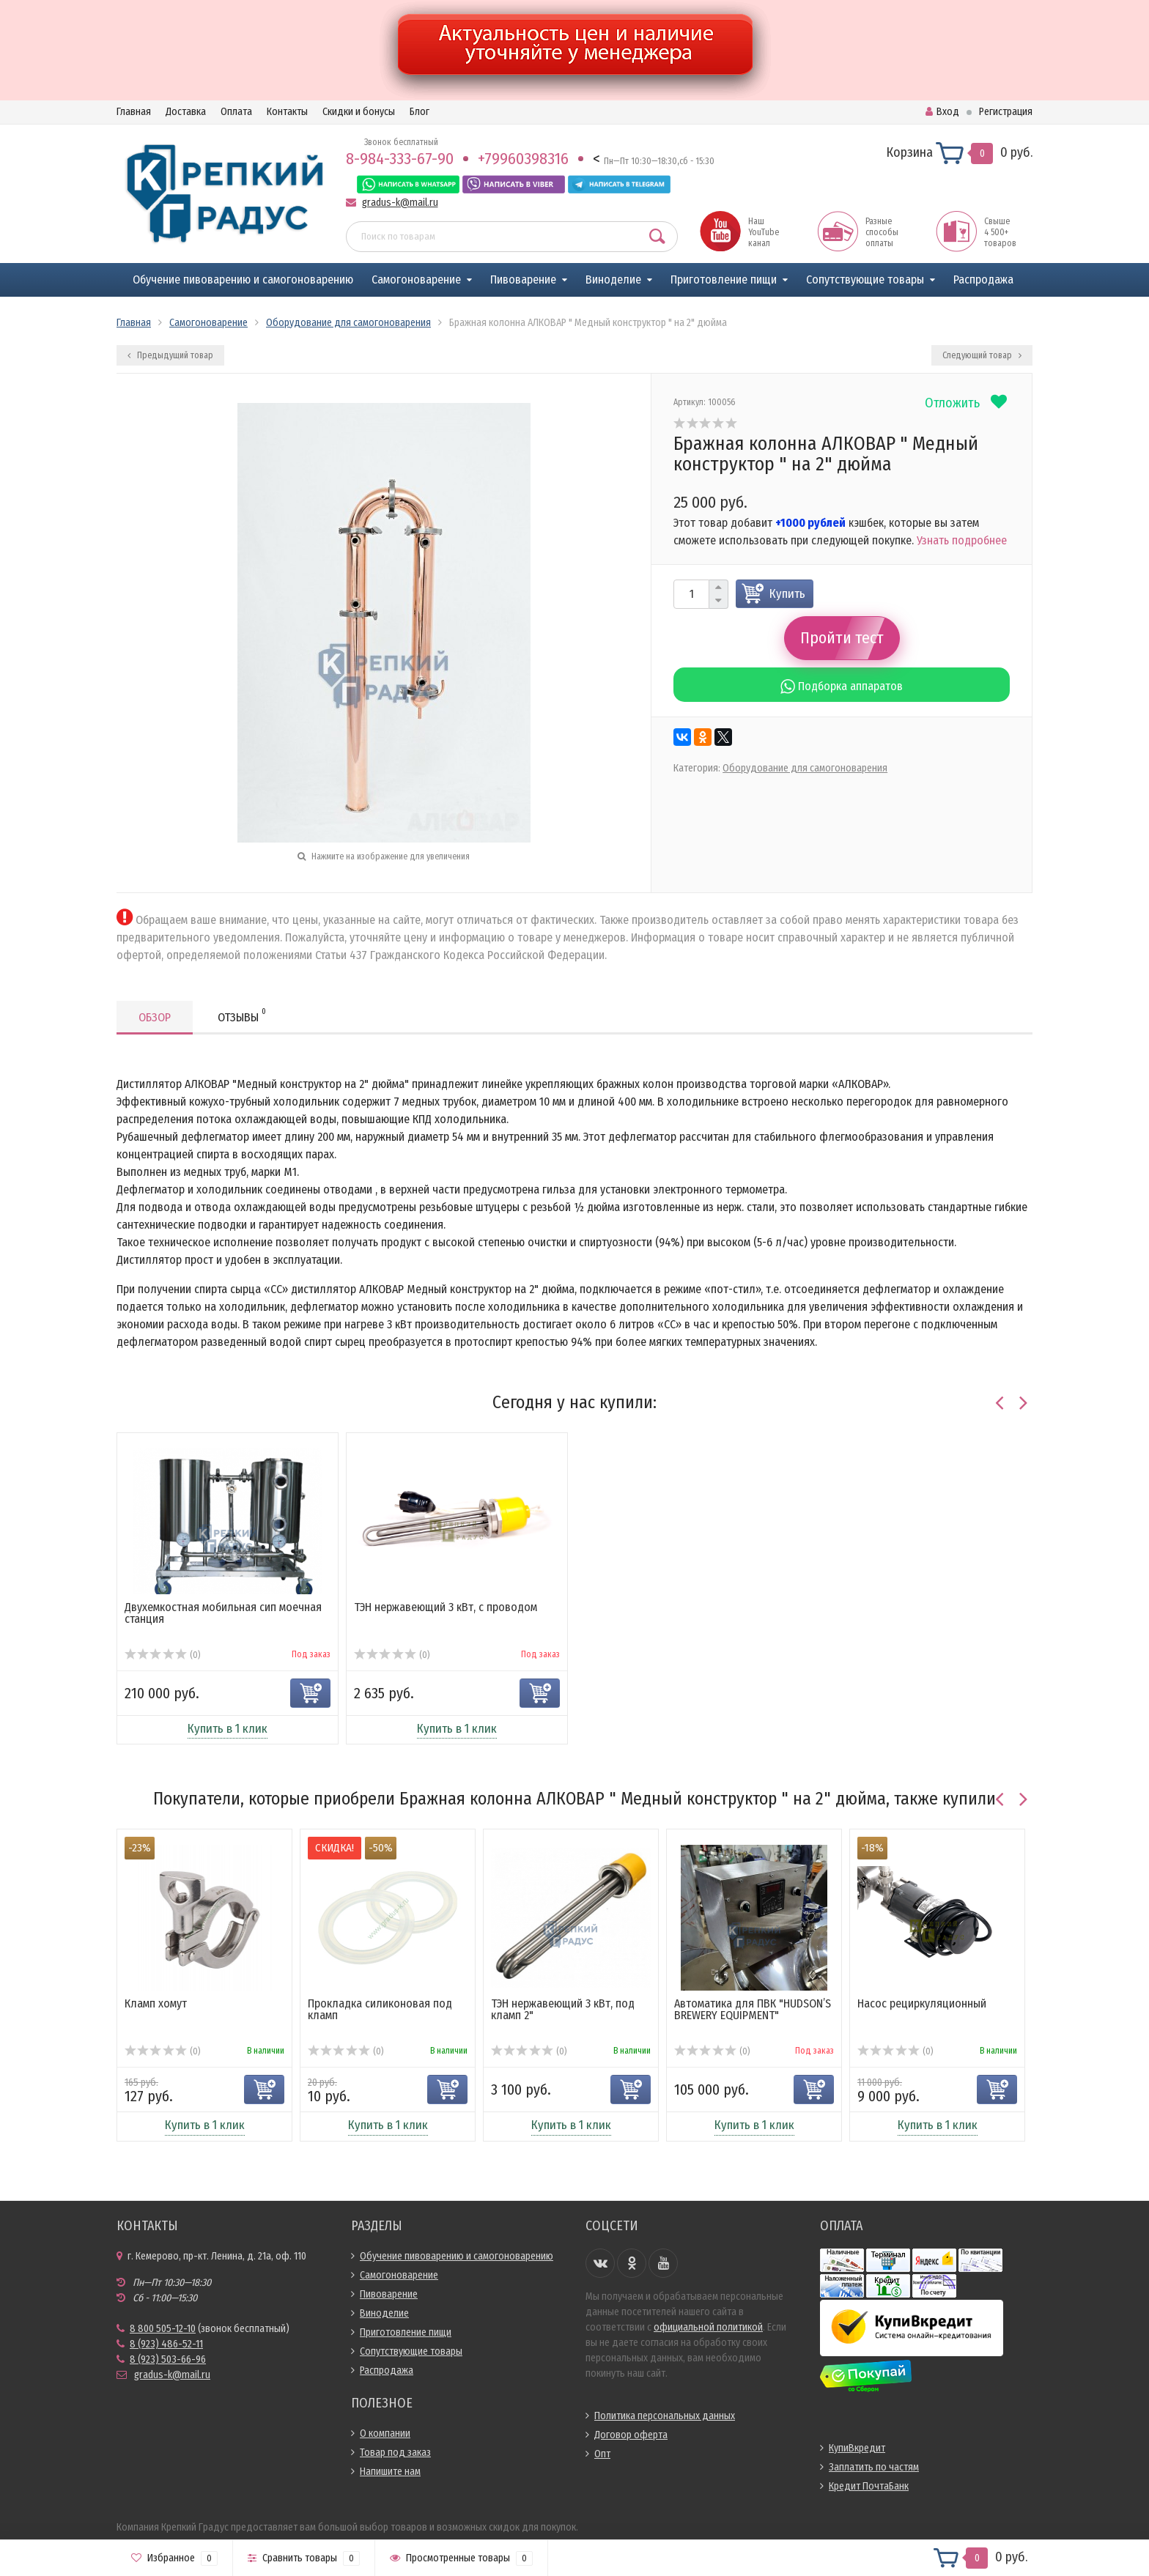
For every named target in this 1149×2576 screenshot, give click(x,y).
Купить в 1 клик (227, 1728)
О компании (385, 2433)
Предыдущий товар (170, 355)
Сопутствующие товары (865, 279)
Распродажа (983, 279)
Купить (787, 594)
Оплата (236, 112)
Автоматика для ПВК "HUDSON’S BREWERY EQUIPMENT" (752, 2009)
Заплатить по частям (874, 2467)
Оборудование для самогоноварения (805, 768)
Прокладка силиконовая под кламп (380, 2009)
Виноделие (613, 279)
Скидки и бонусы (358, 112)
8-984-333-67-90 (400, 159)
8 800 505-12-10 (163, 2329)
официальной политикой (708, 2327)
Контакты (287, 112)
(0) (162, 1655)
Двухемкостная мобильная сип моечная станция (223, 1613)
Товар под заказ (395, 2452)
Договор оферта (631, 2435)
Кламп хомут (156, 2003)
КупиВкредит (857, 2448)
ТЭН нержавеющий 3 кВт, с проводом (445, 1607)
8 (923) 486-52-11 (166, 2344)
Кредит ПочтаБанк (869, 2486)
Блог (419, 112)
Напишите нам (390, 2471)
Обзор (154, 1017)
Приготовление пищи (723, 279)
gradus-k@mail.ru (400, 202)
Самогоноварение (416, 279)
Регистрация (1005, 112)
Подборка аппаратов (841, 686)
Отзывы (242, 1015)
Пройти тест (842, 638)
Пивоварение (523, 279)
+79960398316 (523, 159)
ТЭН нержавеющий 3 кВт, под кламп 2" (563, 2009)
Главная (134, 112)
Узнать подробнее (962, 540)
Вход (942, 112)
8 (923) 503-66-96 (168, 2359)
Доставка (186, 112)
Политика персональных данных (664, 2416)
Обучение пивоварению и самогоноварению (243, 279)
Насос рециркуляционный (921, 2003)
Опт (602, 2454)
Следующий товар (981, 355)
